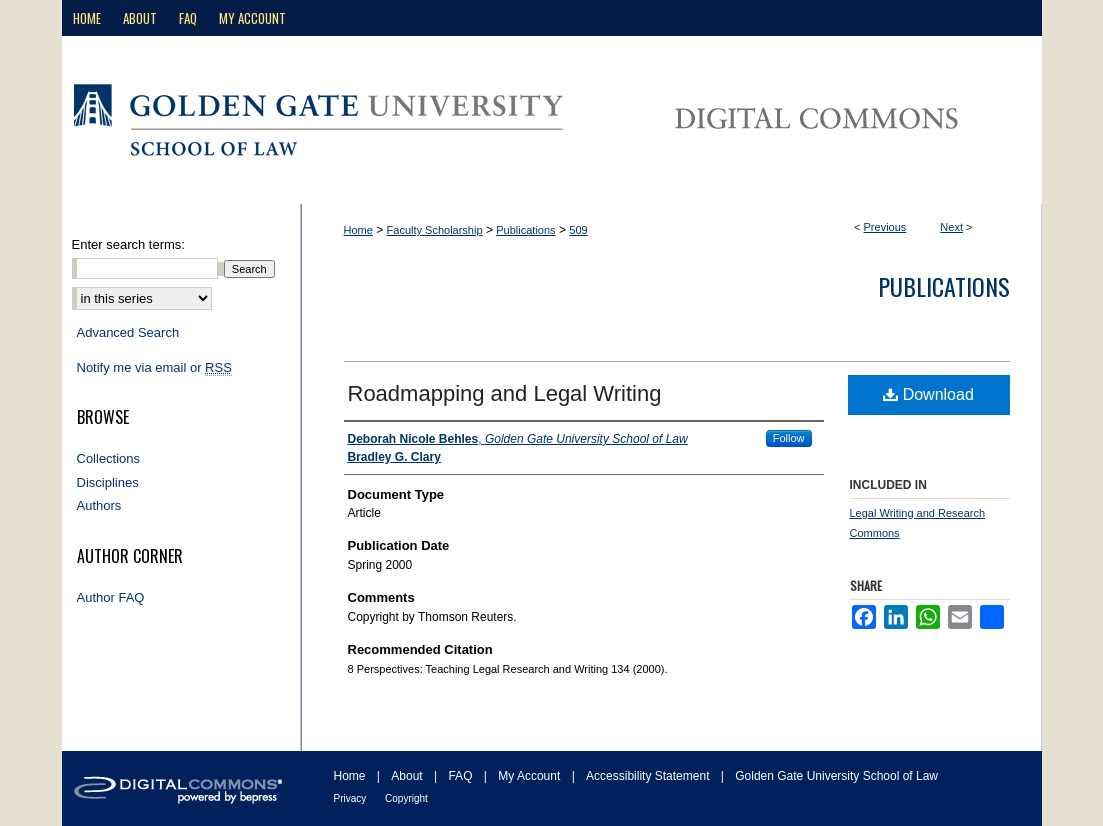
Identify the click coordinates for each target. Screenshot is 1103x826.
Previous (885, 227)
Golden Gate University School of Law (836, 776)
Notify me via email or (154, 368)
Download (928, 394)
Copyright (406, 798)
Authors (99, 505)
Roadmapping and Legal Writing (505, 393)
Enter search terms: (128, 244)
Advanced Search (128, 332)
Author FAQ (111, 597)
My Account (530, 776)
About (408, 776)
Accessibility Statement (649, 776)
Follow (789, 438)
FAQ (461, 776)
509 (578, 230)
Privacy (352, 798)
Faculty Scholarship (435, 230)
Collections (109, 458)
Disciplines (108, 482)
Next (951, 227)
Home (358, 230)
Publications (525, 230)
